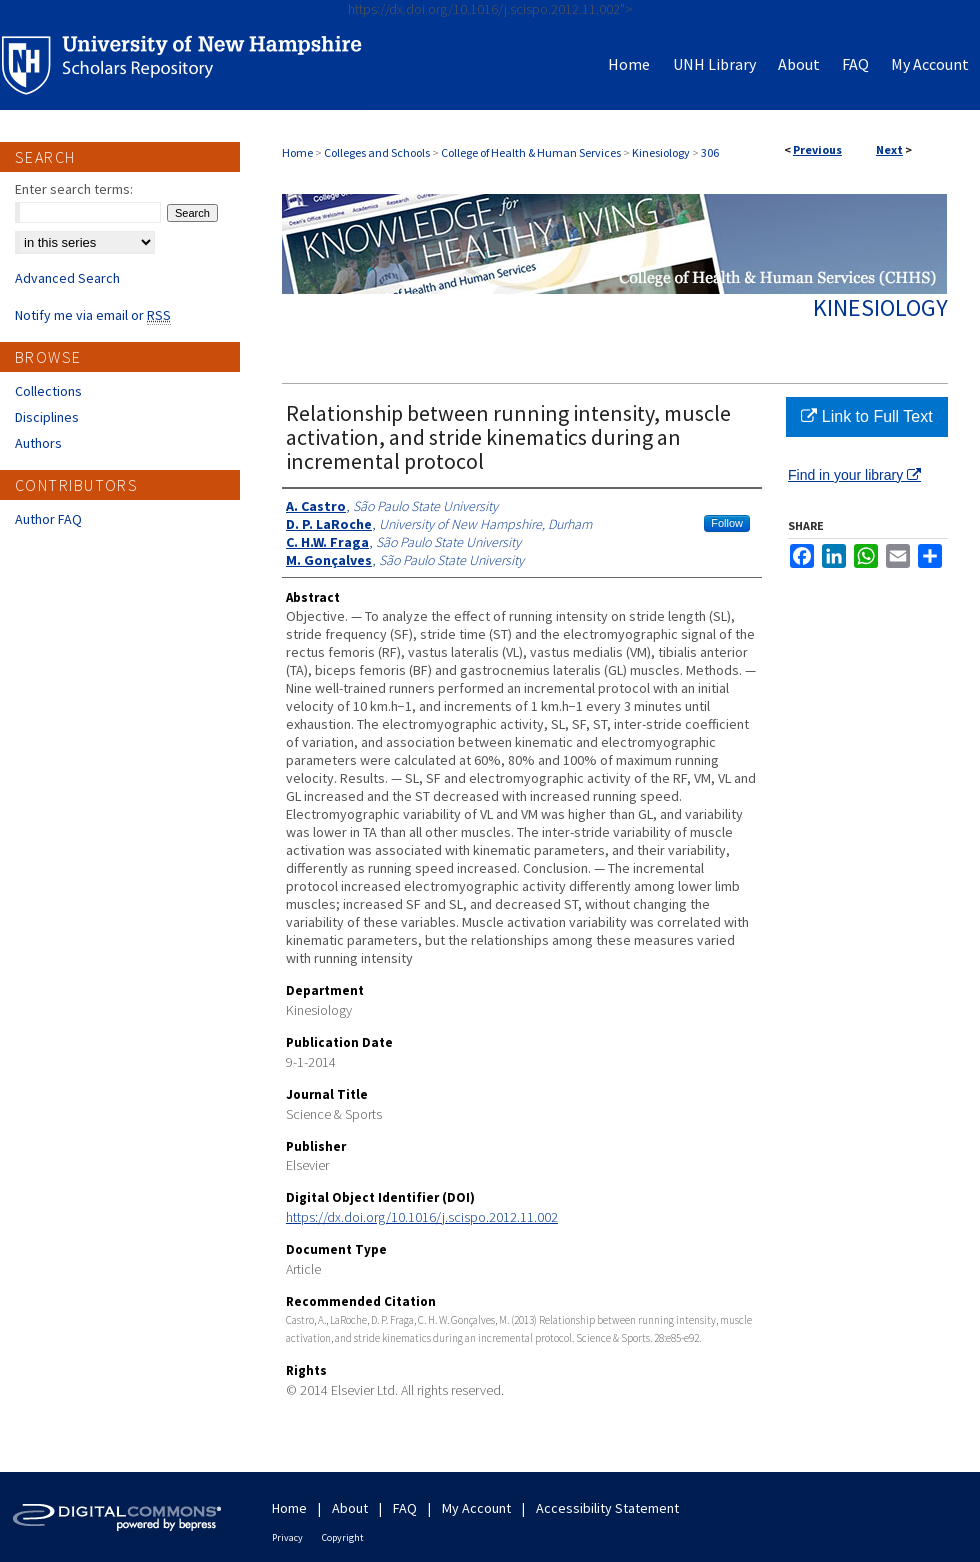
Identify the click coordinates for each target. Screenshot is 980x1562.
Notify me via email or (93, 315)
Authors (38, 443)
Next (889, 149)
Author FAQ (48, 519)
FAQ (405, 1508)
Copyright (343, 1537)
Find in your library (854, 475)
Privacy (287, 1537)
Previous (817, 149)
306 (710, 152)
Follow (727, 523)
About (350, 1508)
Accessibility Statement (607, 1508)
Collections (48, 391)
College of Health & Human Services (531, 152)
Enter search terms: (74, 189)
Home (297, 152)
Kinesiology (661, 152)
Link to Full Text (866, 416)
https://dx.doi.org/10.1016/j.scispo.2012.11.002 (422, 1217)
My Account (476, 1508)
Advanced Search (67, 278)
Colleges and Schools (377, 152)
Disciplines (47, 417)
